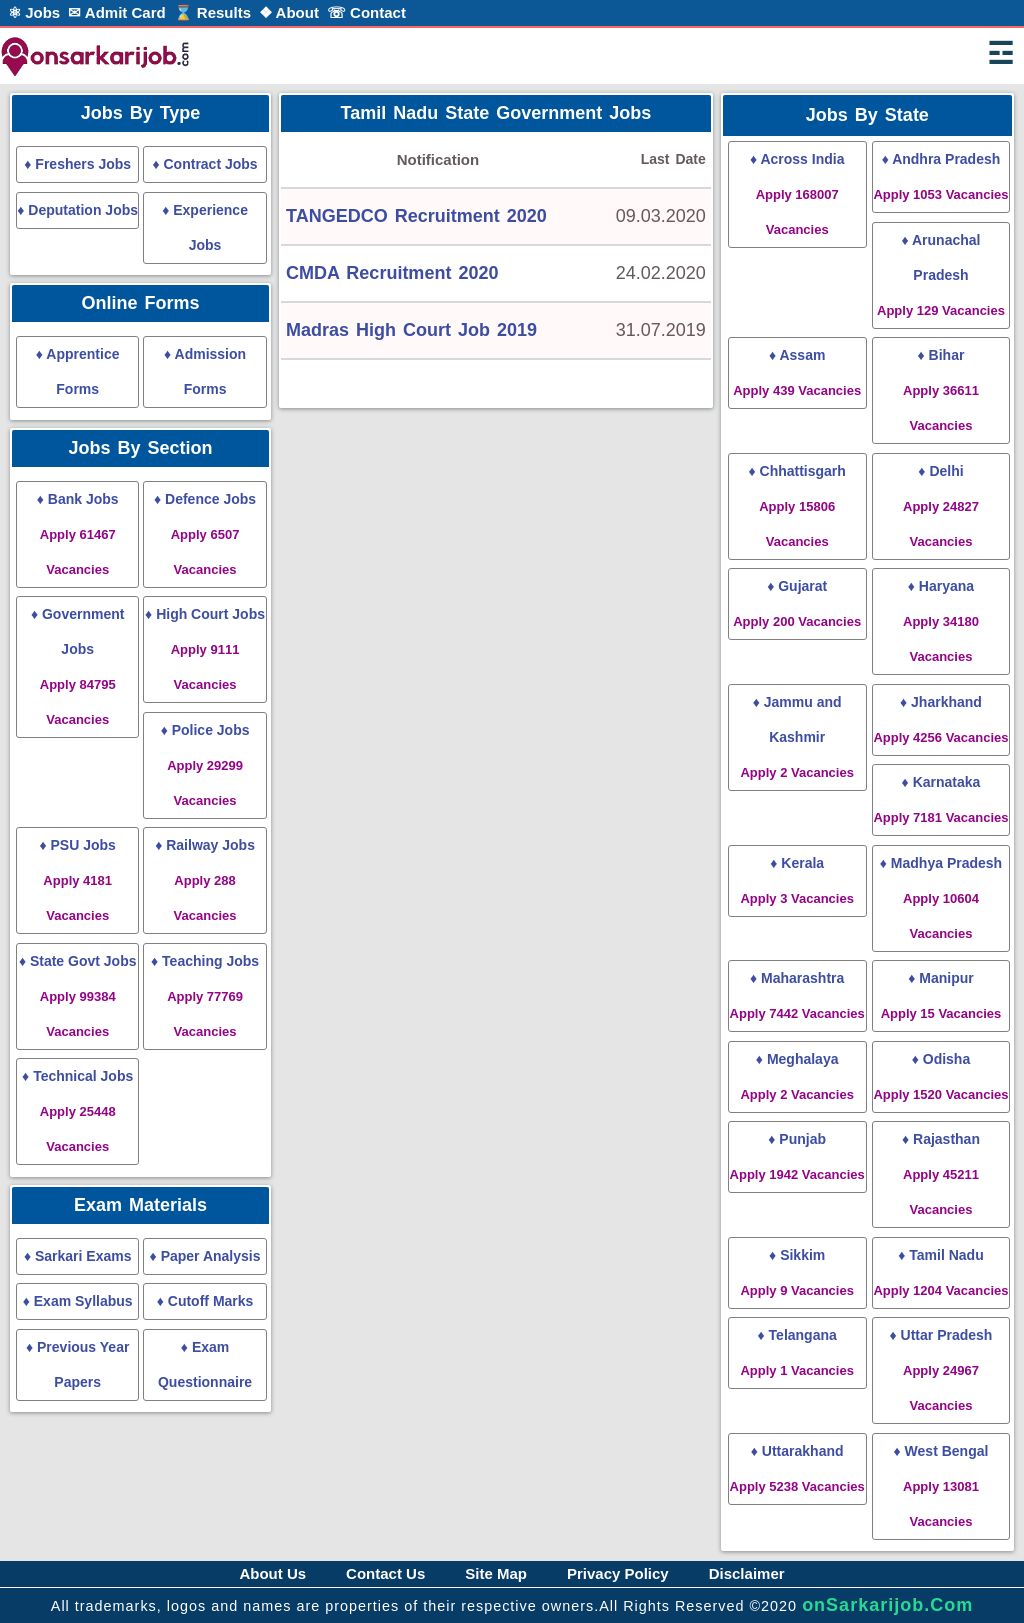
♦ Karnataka (940, 799)
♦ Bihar (941, 390)
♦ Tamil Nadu (940, 1272)
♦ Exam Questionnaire (205, 1364)
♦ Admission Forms (205, 371)
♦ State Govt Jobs (78, 996)
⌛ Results (212, 12)
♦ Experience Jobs (205, 227)
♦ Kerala (796, 880)
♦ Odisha (940, 1076)
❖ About (289, 12)
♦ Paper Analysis (205, 1256)
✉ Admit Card (116, 12)
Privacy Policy (618, 1573)
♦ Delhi (941, 506)
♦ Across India (797, 194)
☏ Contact (366, 12)
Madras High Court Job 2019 (411, 330)
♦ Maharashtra (797, 995)
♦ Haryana (941, 621)
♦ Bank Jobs (78, 534)
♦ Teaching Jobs (205, 996)
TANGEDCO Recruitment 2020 (416, 216)
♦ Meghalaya (796, 1076)
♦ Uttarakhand (797, 1468)
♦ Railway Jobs (205, 880)
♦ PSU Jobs (77, 880)
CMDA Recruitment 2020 (392, 273)
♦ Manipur (941, 995)
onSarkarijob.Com (887, 1605)
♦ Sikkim (796, 1272)
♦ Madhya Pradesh (941, 898)
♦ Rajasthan (941, 1174)
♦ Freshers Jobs (77, 164)
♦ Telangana (796, 1352)
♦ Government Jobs (78, 666)
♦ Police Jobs (205, 765)
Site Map (496, 1573)
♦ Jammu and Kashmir (796, 737)
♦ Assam (797, 372)
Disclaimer (747, 1573)
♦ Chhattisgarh (796, 506)
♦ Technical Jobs (77, 1111)
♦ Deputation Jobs (77, 210)
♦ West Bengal (941, 1486)
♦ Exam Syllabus (78, 1301)
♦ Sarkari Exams (78, 1256)
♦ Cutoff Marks (205, 1301)
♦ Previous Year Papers (77, 1364)
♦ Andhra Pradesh (940, 176)
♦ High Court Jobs (205, 649)
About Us (272, 1573)
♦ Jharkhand (940, 719)
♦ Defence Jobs (205, 534)
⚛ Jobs (34, 12)
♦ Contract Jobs (204, 164)
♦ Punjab (797, 1156)
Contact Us (385, 1573)
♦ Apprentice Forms (78, 371)
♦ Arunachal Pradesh (941, 275)
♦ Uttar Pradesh (941, 1370)
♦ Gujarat (797, 603)
